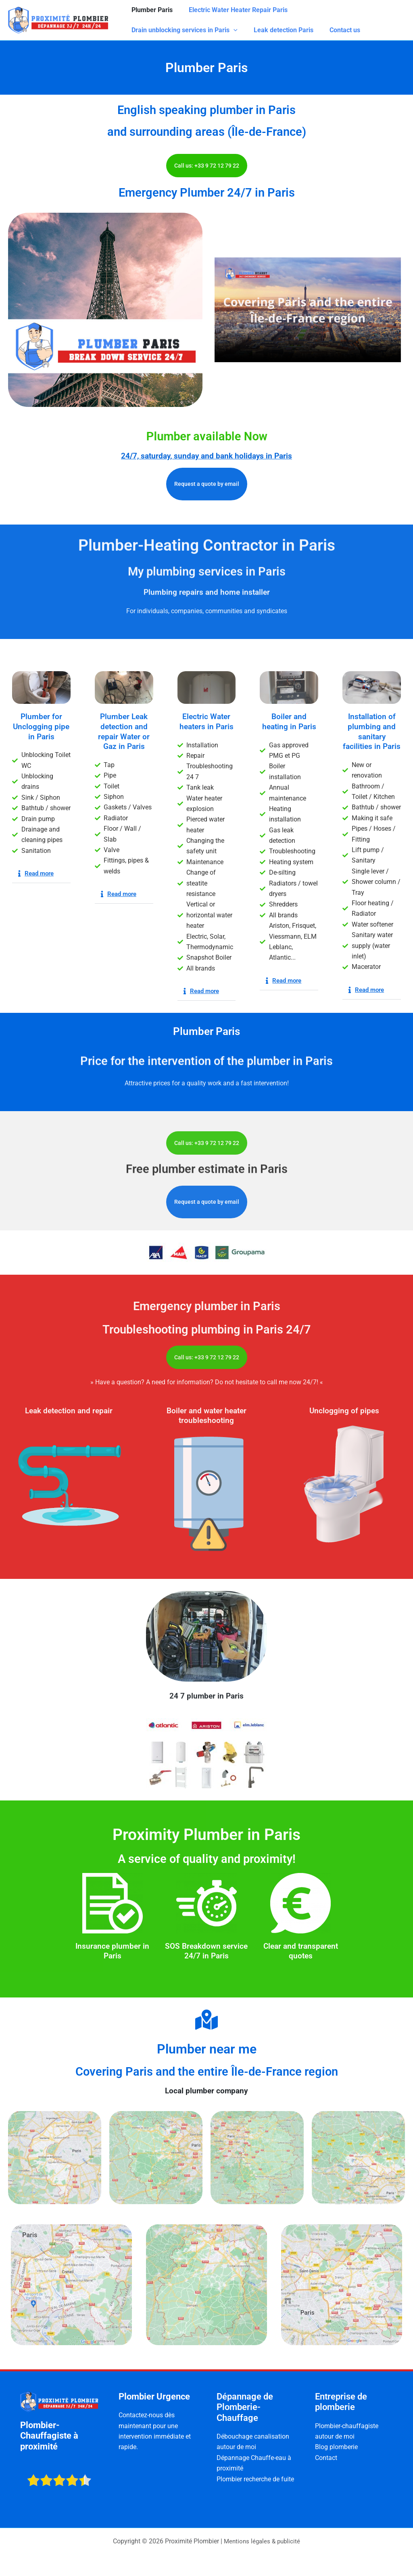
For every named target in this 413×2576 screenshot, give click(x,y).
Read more (40, 873)
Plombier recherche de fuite (255, 2479)
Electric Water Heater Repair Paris (233, 10)
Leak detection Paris (279, 30)
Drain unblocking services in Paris (183, 30)
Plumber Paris (150, 10)
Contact (326, 2458)
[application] (232, 30)
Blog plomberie (336, 2447)
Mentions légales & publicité (262, 2541)
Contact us (336, 30)
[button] (41, 873)
